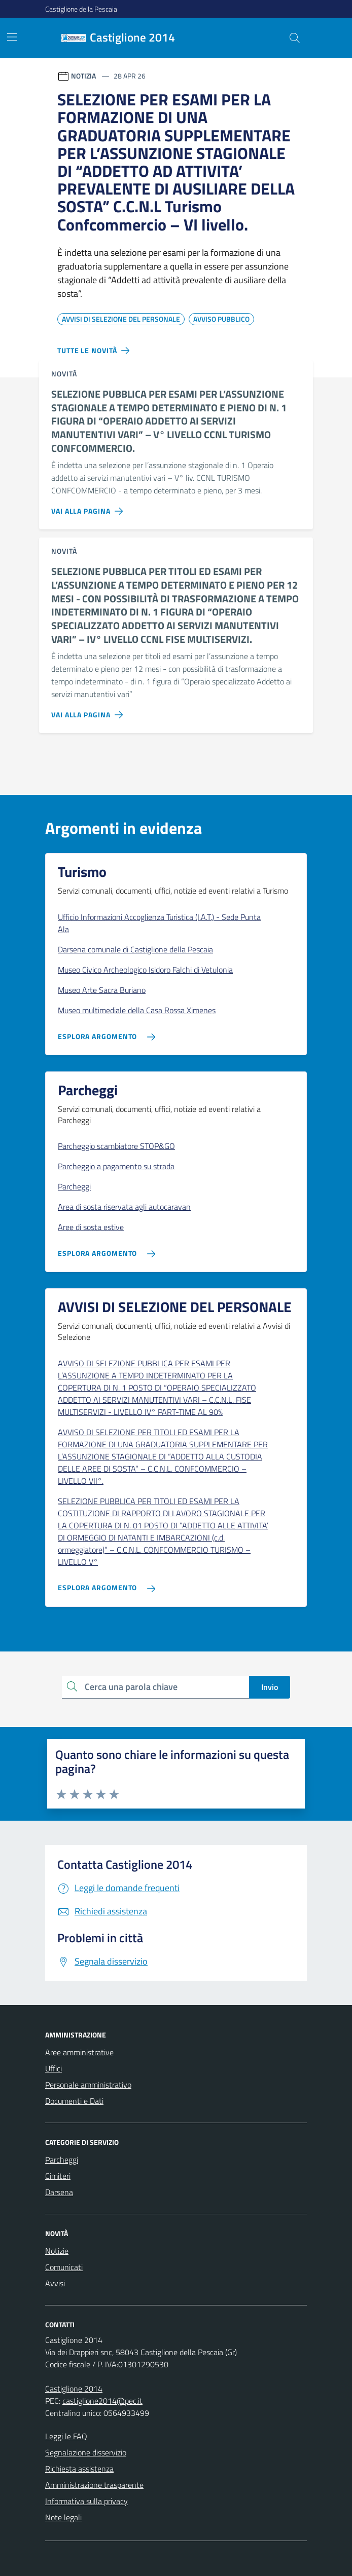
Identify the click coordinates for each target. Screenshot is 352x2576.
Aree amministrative (79, 2052)
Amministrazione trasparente (94, 2485)
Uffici (53, 2068)
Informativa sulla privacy (86, 2501)
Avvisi (55, 2283)
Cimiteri (58, 2176)
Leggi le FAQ (66, 2436)
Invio (269, 1687)
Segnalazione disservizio (85, 2452)
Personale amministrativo (88, 2085)
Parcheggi (61, 2160)
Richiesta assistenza (79, 2469)
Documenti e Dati (74, 2101)
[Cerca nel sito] (295, 38)
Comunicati (64, 2267)
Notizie (56, 2251)
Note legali (63, 2517)
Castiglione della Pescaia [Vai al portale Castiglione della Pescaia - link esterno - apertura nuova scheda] (81, 9)
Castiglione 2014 (73, 2388)
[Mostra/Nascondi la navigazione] (12, 37)
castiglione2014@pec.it (102, 2401)
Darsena (59, 2192)
